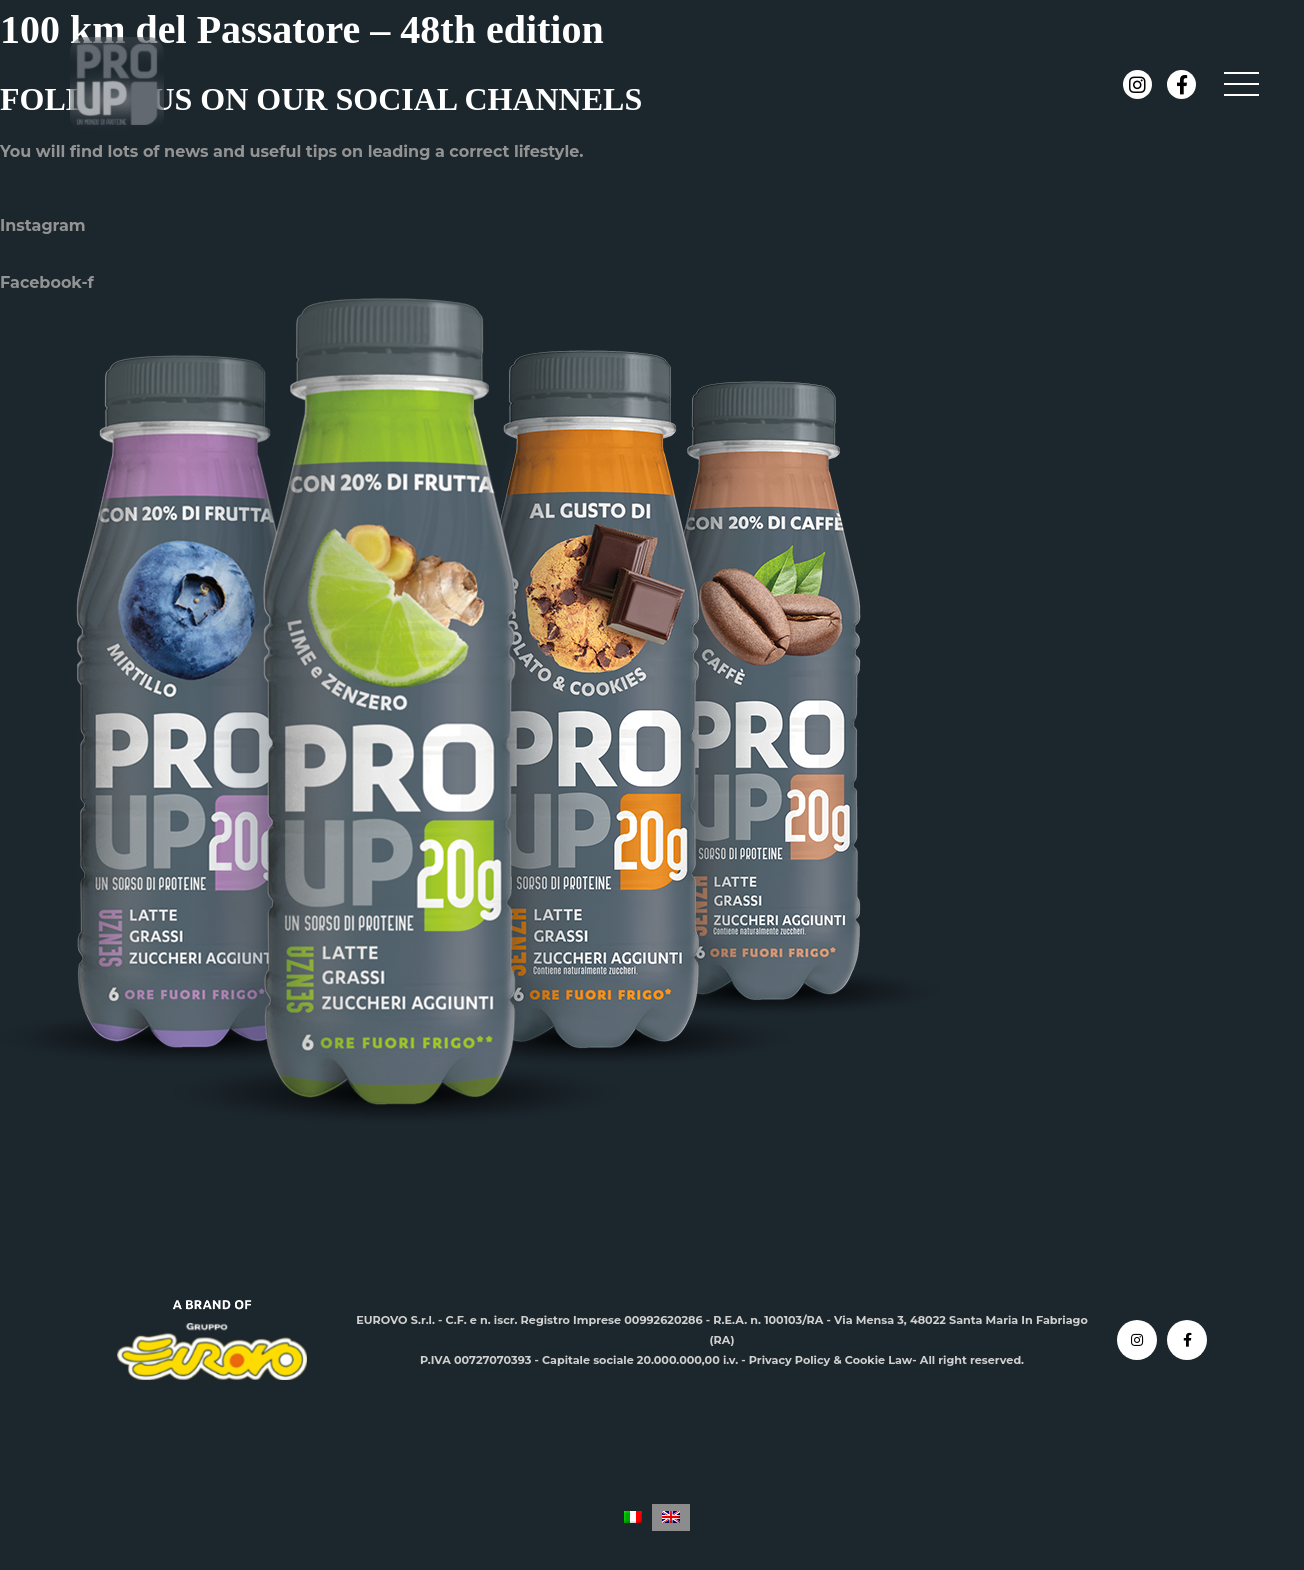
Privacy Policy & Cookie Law (831, 1360)
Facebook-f (47, 282)
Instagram (43, 225)
